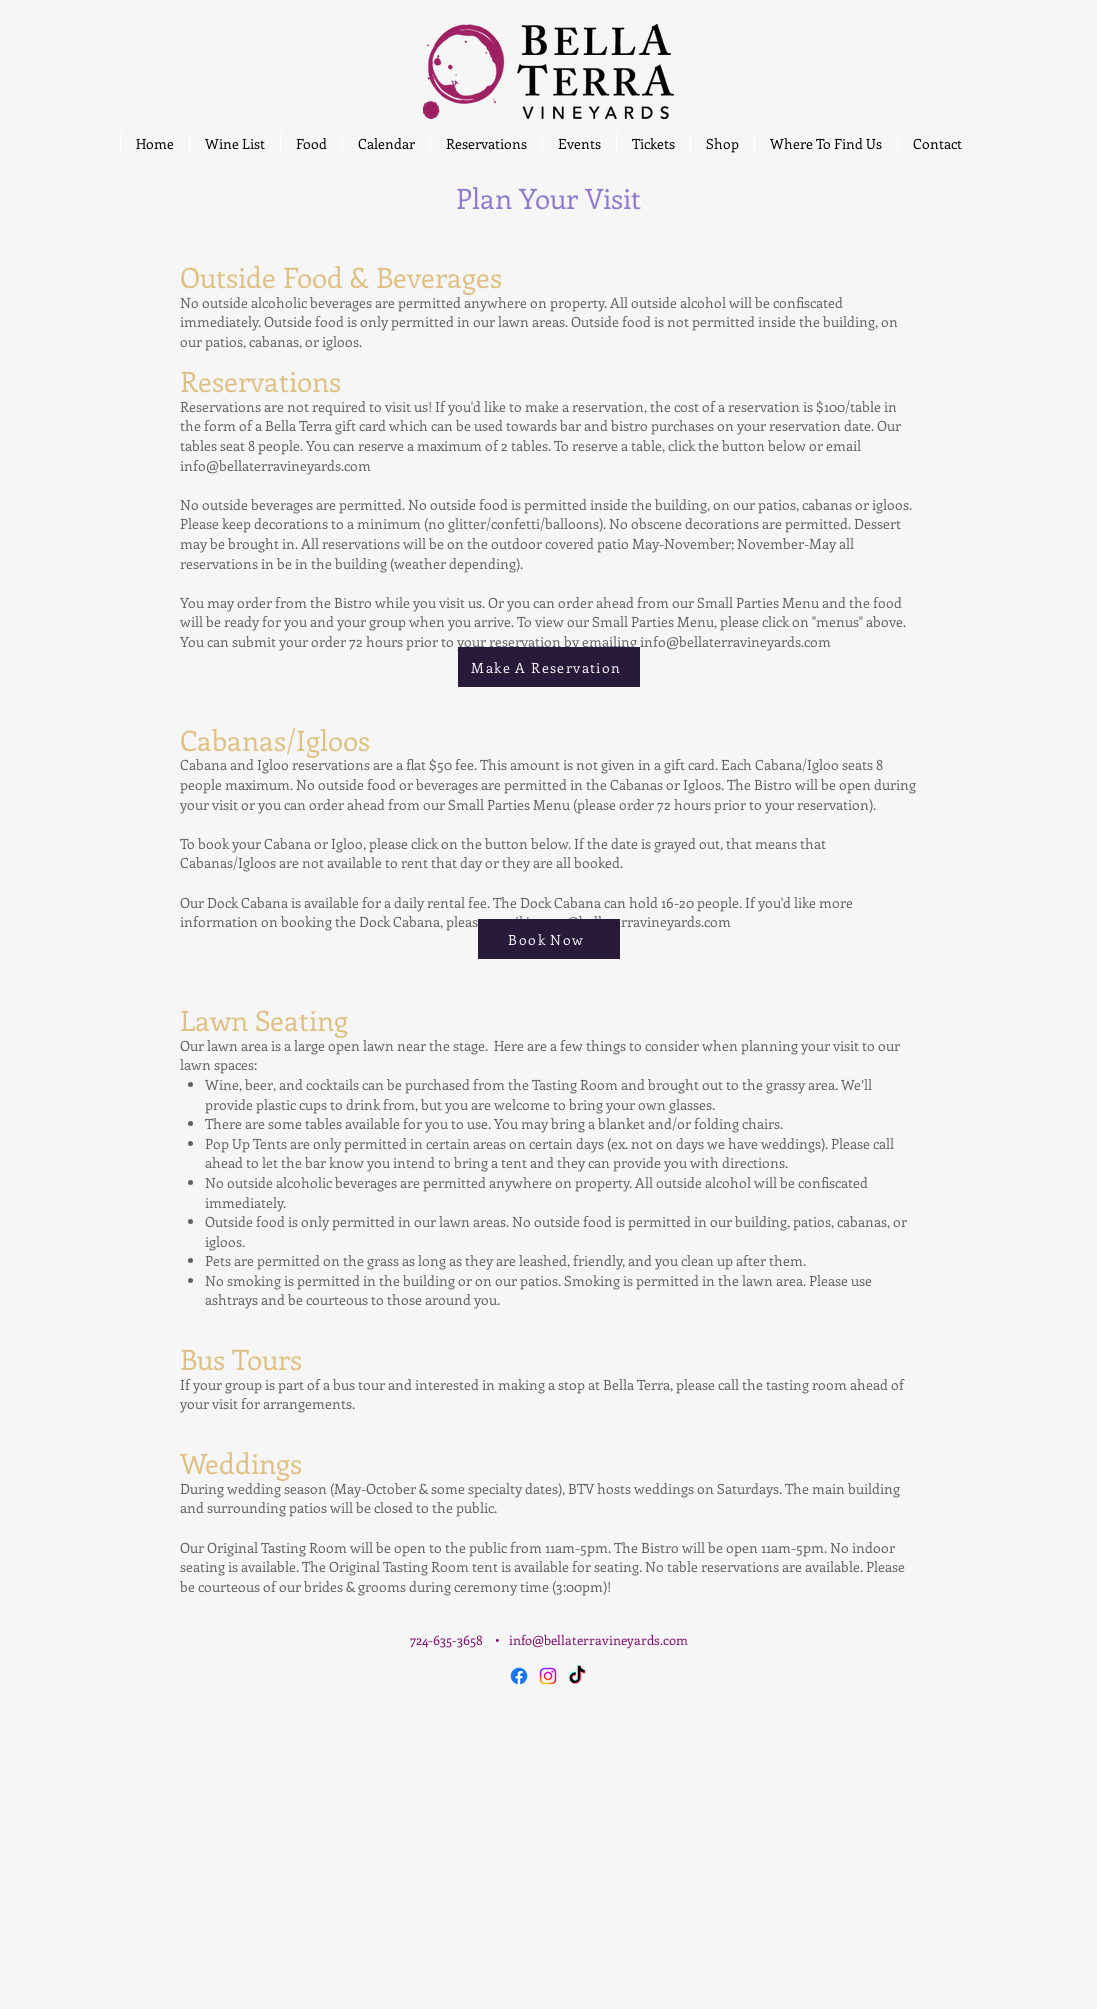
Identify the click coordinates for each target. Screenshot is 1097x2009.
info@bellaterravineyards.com (275, 465)
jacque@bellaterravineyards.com (628, 921)
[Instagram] (548, 1676)
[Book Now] (549, 939)
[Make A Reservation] (549, 667)
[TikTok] (577, 1676)
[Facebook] (519, 1676)
